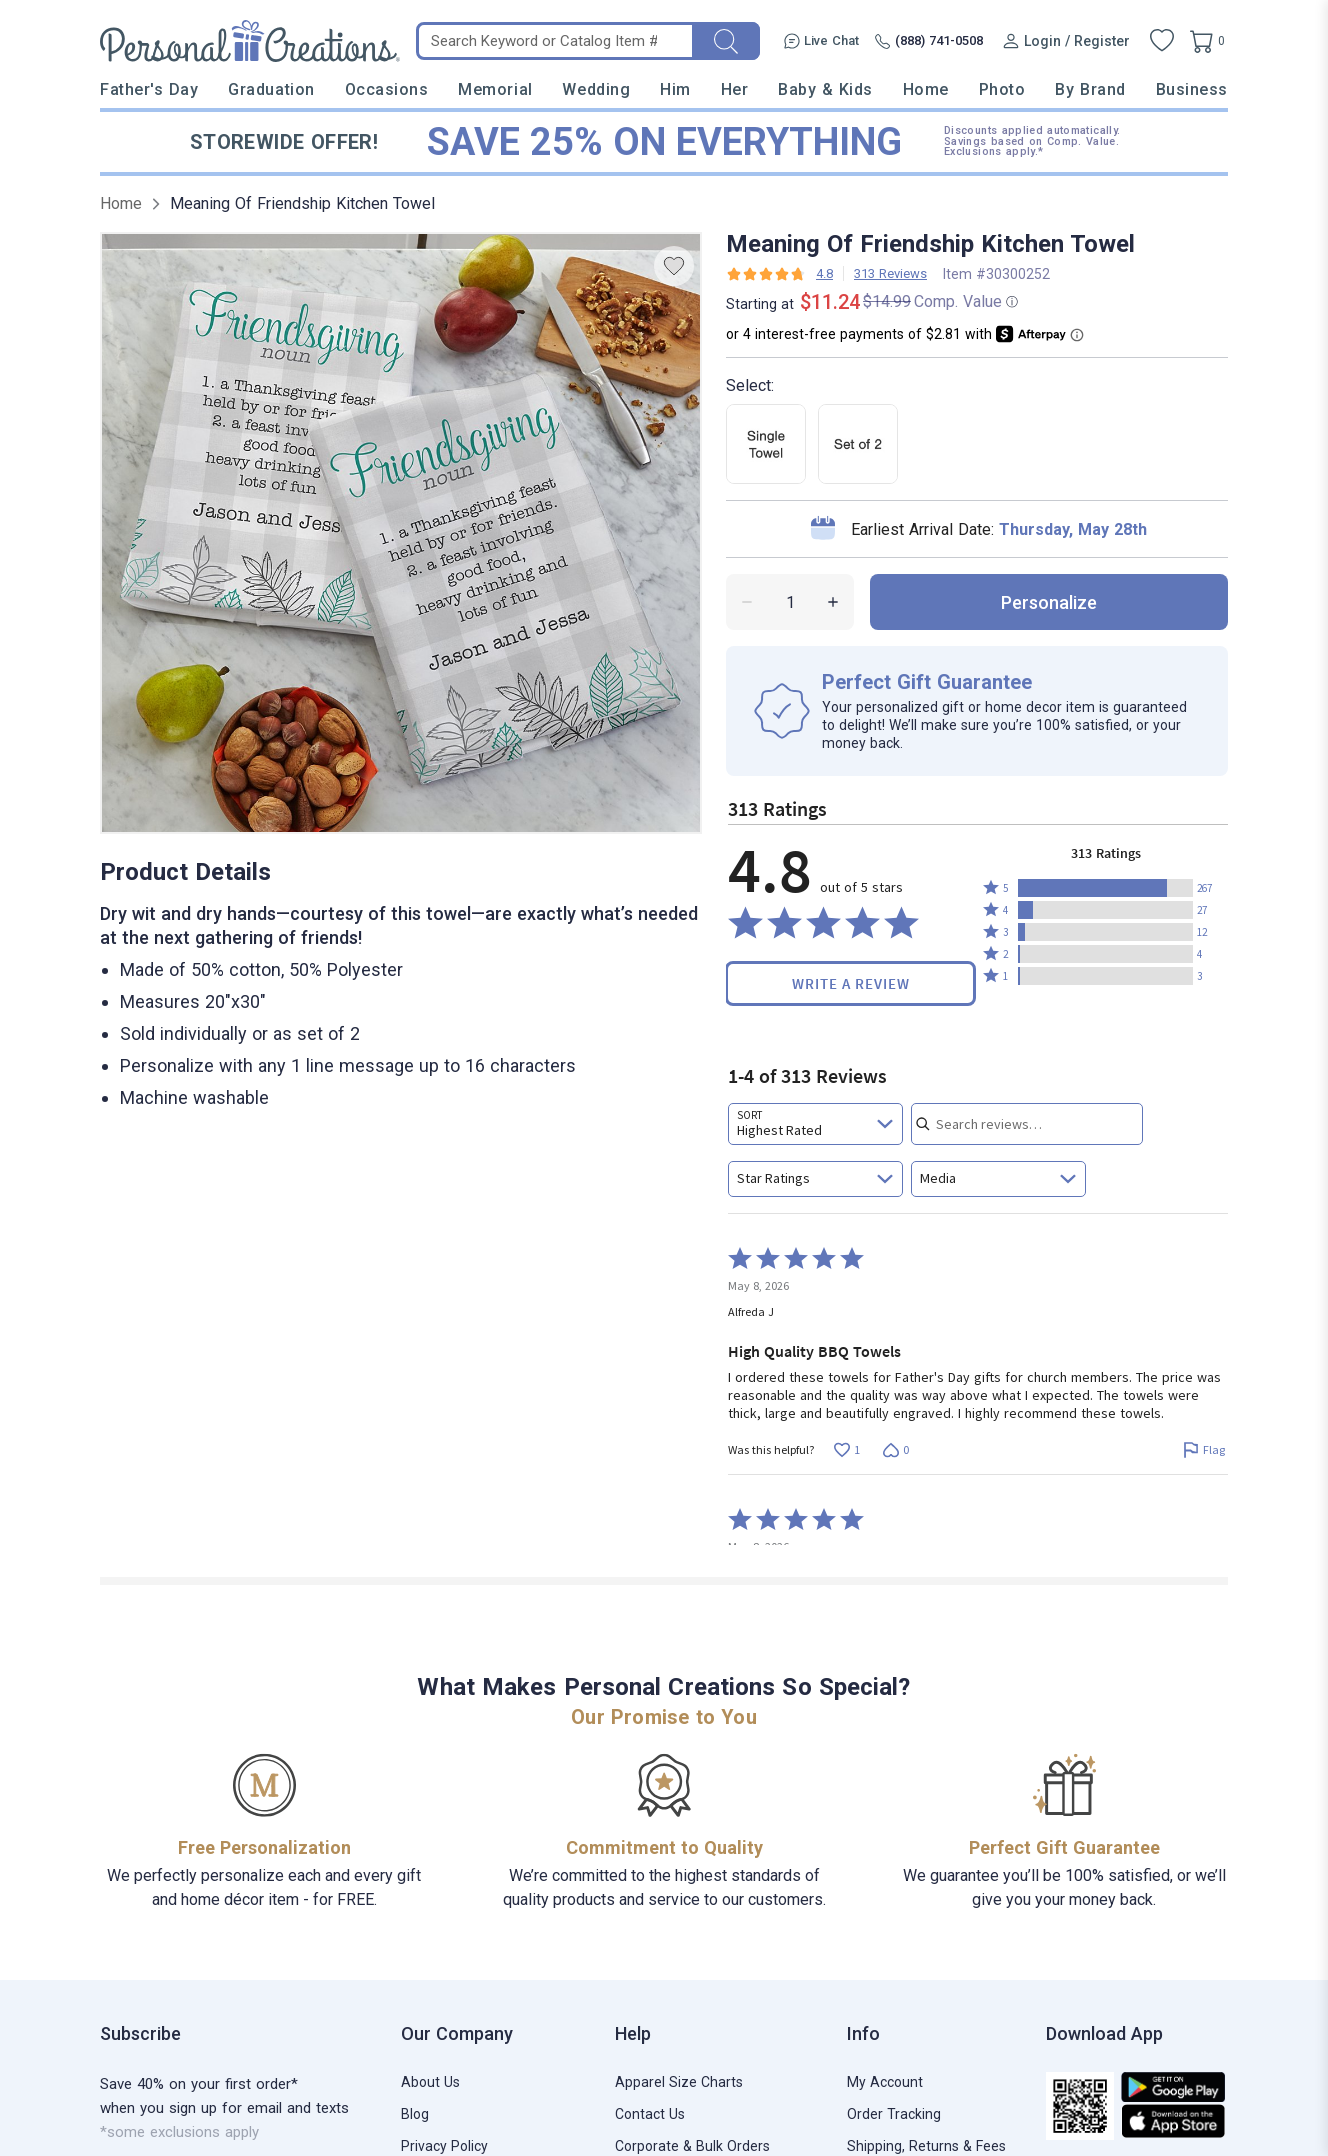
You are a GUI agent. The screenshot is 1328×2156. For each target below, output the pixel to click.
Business (1192, 89)
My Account (885, 2082)
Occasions (387, 89)
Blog (415, 2114)
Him (675, 89)
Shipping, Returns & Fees (926, 2146)
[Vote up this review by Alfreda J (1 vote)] (846, 1450)
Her (735, 89)
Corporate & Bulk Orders (692, 2146)
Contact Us (650, 2114)
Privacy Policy (444, 2146)
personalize (1049, 602)
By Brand (1090, 89)
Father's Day (149, 89)
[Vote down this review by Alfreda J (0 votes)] (895, 1450)
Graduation (271, 89)
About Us (430, 2082)
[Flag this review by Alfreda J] (1203, 1450)
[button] (1105, 888)
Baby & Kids (825, 89)
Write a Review (851, 983)
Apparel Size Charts (679, 2082)
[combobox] (815, 1124)
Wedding (596, 89)
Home (926, 89)
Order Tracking (894, 2114)
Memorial (495, 89)
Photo (1002, 89)
